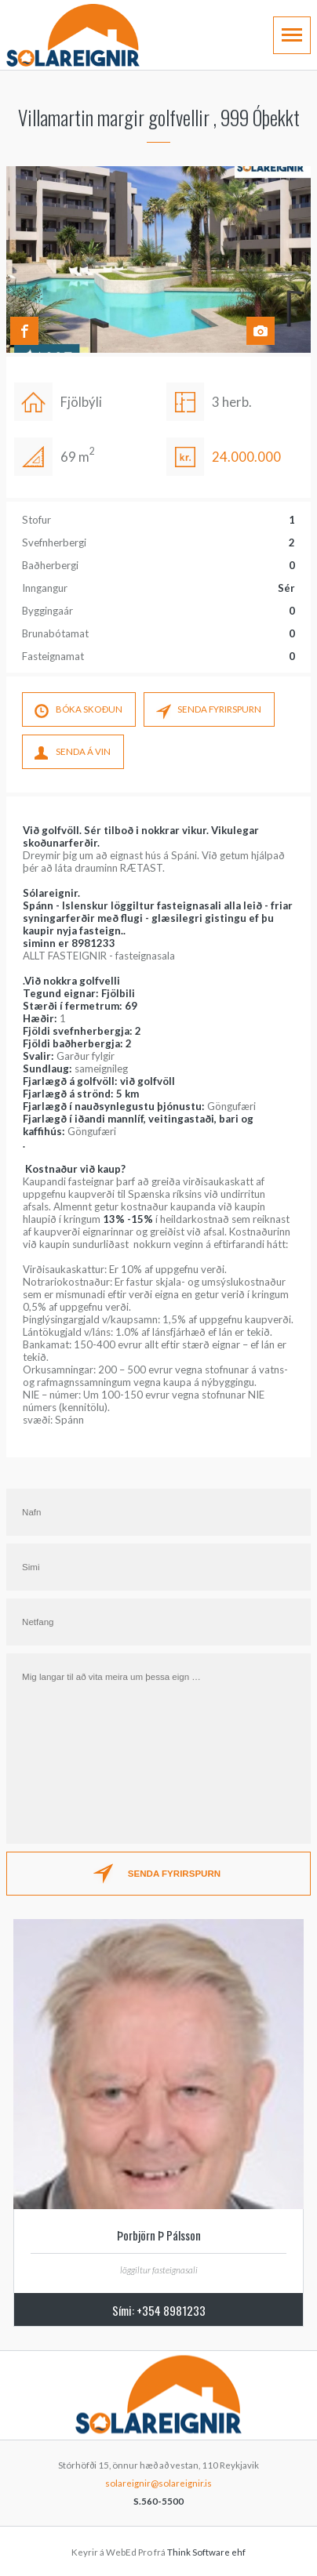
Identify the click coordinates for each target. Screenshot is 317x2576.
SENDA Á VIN (73, 754)
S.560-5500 (158, 2501)
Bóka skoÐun (78, 712)
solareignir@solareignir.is (158, 2483)
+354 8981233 (171, 2310)
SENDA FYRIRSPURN (208, 712)
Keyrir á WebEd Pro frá (158, 2552)
